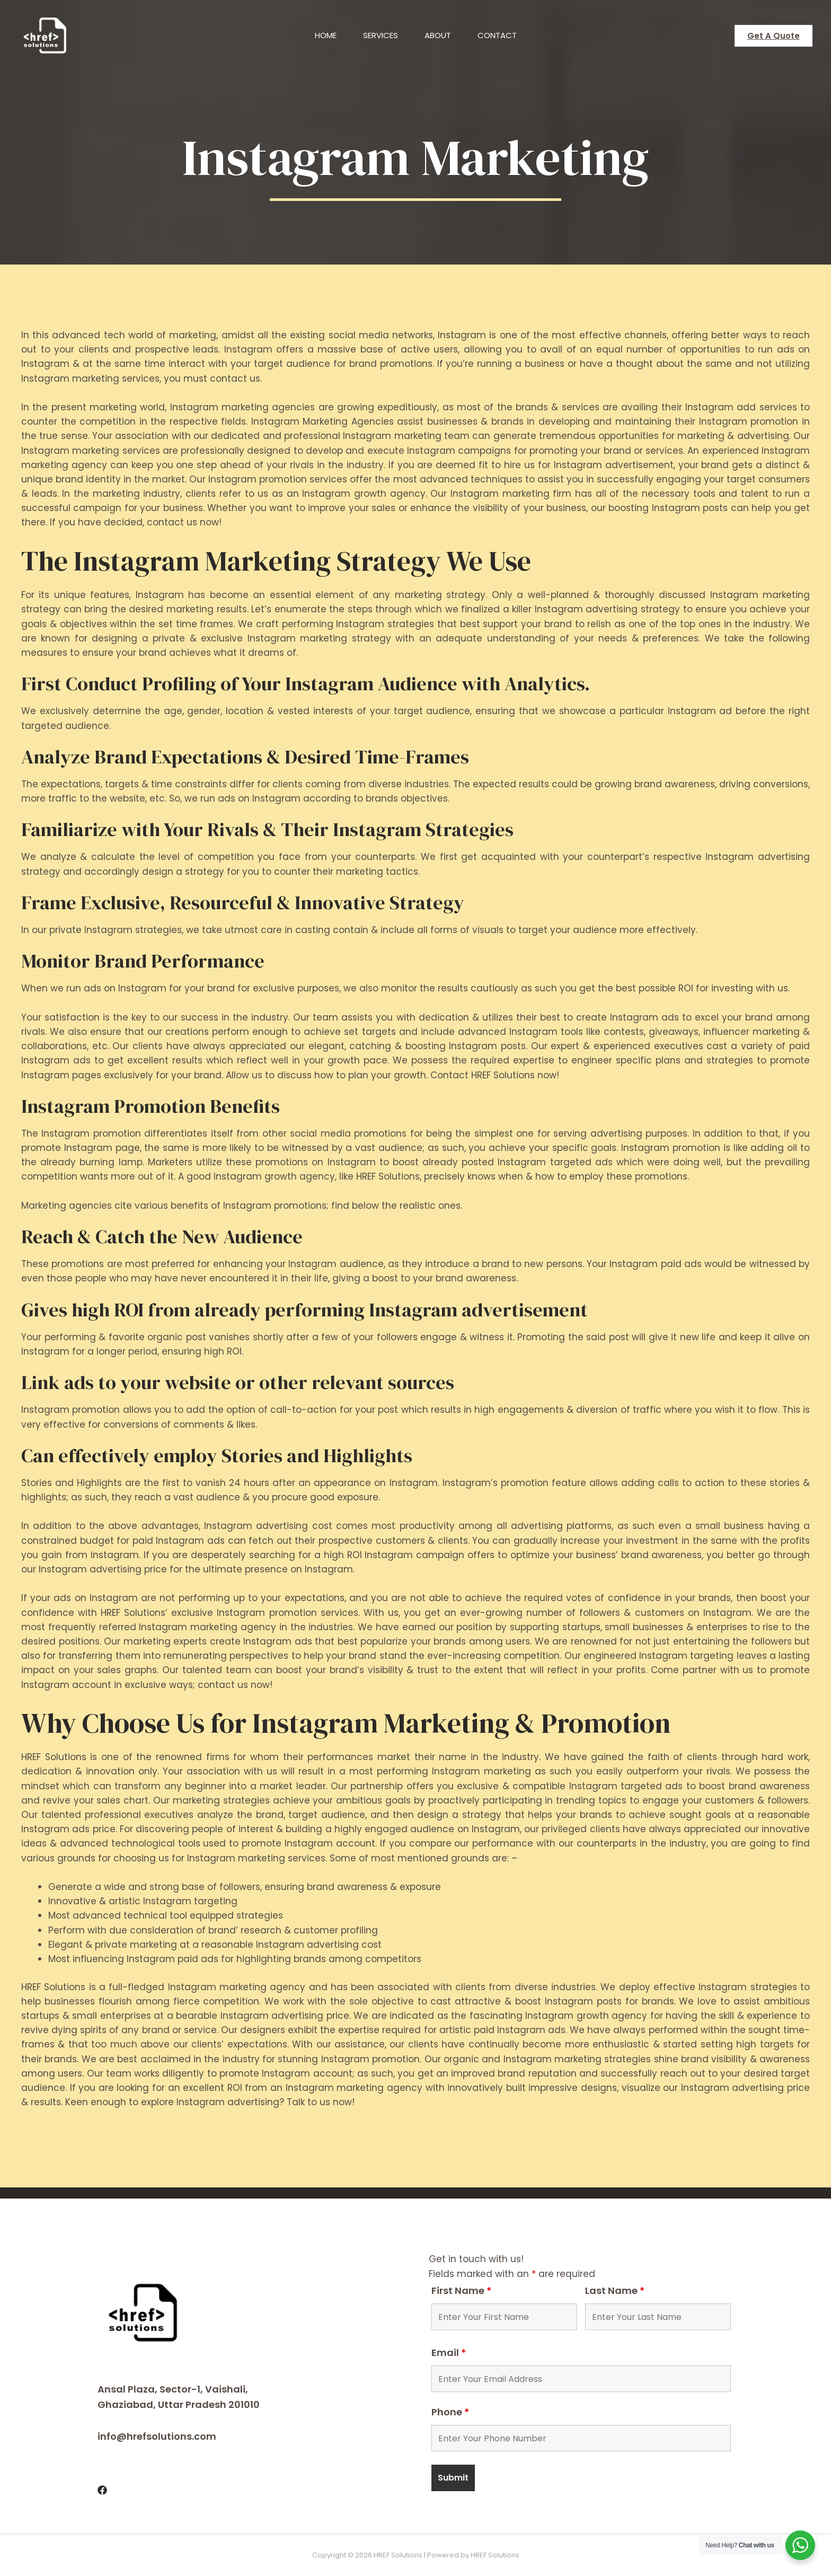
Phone (450, 2412)
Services (380, 35)
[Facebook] (102, 2490)
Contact (497, 35)
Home (326, 35)
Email (448, 2352)
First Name (461, 2290)
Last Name (614, 2290)
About (438, 35)
